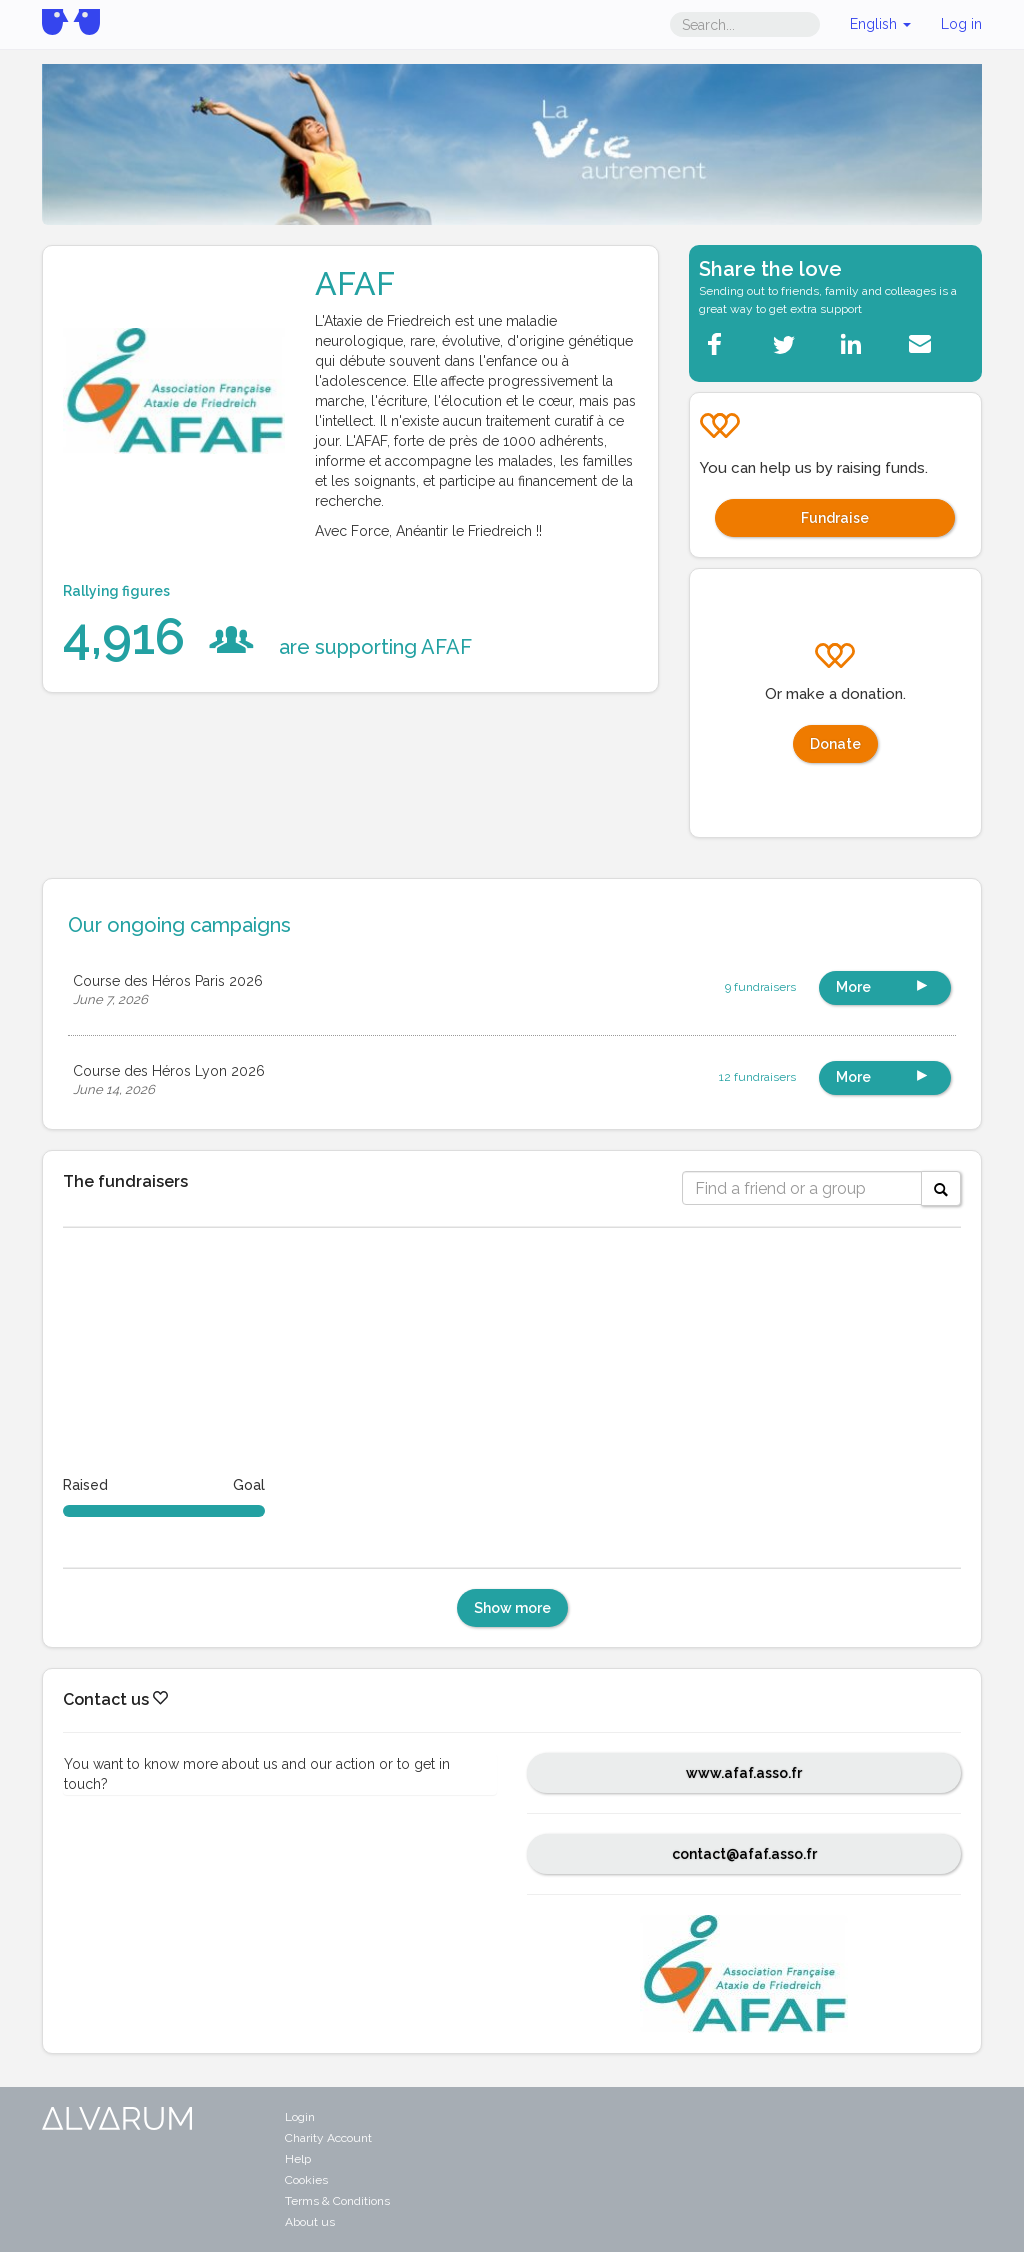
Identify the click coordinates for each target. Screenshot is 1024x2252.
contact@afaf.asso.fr (744, 1854)
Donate (835, 744)
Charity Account (328, 2138)
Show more (512, 1608)
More (885, 985)
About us (310, 2222)
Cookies (306, 2180)
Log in (961, 24)
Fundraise (835, 518)
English (880, 24)
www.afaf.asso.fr (744, 1773)
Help (298, 2159)
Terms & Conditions (337, 2201)
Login (300, 2117)
